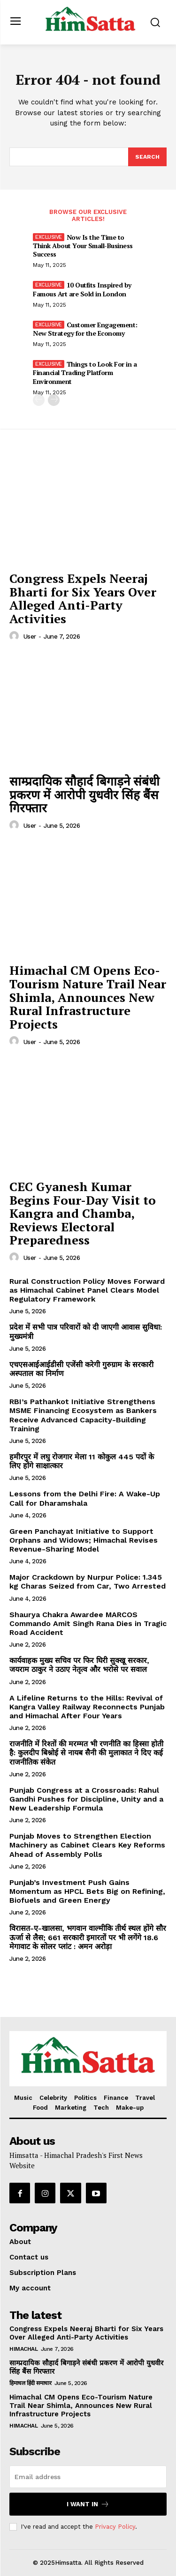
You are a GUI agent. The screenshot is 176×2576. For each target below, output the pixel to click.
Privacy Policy (115, 2526)
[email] (88, 2477)
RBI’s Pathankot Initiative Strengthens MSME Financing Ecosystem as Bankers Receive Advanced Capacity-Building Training (83, 1415)
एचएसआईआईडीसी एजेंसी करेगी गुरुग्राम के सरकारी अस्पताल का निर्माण (81, 1369)
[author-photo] (15, 636)
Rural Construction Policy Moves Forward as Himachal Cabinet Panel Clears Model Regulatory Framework (87, 1290)
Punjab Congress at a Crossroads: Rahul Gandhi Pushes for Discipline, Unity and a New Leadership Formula (86, 1799)
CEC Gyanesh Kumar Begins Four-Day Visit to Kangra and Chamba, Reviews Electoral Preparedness (82, 1213)
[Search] (147, 156)
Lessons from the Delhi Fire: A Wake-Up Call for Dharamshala (84, 1498)
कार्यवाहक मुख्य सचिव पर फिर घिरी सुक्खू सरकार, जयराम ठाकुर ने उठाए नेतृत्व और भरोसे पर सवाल (79, 1665)
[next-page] (54, 400)
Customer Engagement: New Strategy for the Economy (85, 329)
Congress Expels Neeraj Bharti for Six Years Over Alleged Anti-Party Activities (82, 598)
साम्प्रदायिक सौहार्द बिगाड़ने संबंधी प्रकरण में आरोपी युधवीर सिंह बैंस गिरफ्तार (84, 794)
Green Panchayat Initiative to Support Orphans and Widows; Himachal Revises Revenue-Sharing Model (83, 1540)
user (29, 636)
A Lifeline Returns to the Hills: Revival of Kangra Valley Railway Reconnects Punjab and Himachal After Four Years (87, 1706)
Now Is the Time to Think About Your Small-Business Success (83, 245)
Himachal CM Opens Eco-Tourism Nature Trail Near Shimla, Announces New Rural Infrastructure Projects (87, 996)
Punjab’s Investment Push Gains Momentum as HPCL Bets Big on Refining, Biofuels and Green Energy (87, 1891)
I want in (88, 2504)
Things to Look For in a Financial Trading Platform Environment (85, 372)
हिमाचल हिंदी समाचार (30, 2383)
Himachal (23, 2349)
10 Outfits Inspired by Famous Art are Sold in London (82, 289)
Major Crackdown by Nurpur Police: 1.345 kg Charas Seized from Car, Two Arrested (87, 1581)
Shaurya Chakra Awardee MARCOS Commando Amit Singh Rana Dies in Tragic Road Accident (88, 1623)
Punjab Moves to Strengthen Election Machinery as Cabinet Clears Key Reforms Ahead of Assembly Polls (87, 1845)
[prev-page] (39, 400)
